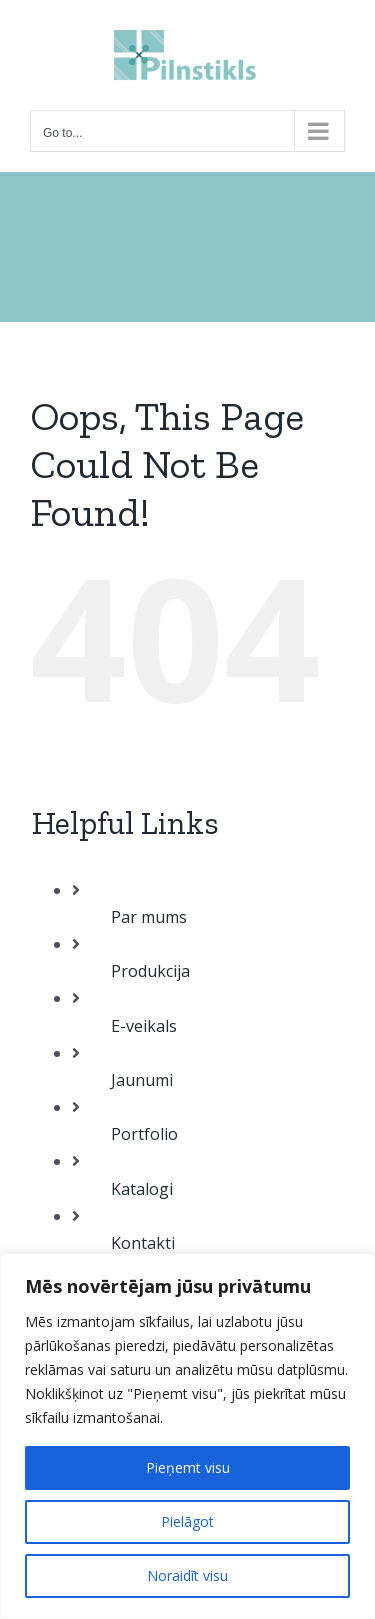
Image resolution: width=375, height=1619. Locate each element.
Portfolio (144, 1134)
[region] (187, 1436)
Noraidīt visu (187, 1575)
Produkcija (150, 971)
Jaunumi (142, 1080)
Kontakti (143, 1243)
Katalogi (142, 1189)
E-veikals (144, 1026)
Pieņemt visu (188, 1467)
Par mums (149, 917)
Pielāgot (187, 1521)
